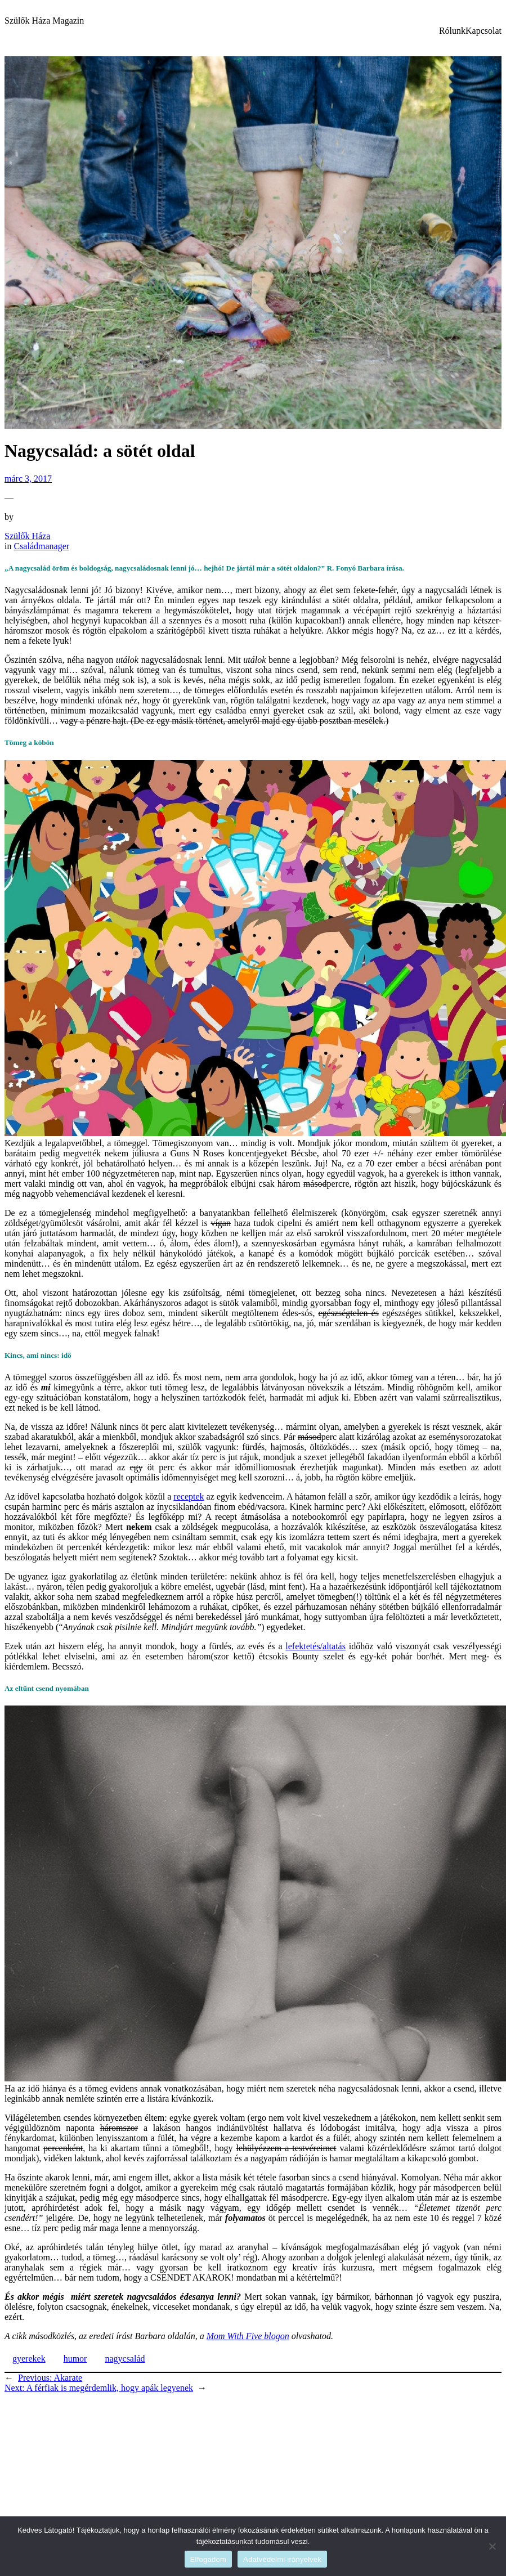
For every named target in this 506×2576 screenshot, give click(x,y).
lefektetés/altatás (315, 1646)
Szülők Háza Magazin (44, 20)
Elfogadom (208, 2559)
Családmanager (41, 546)
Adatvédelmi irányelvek (282, 2559)
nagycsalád (125, 2358)
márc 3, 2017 (28, 478)
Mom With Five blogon (248, 2336)
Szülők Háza (27, 536)
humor (75, 2358)
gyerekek (29, 2358)
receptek (188, 1496)
